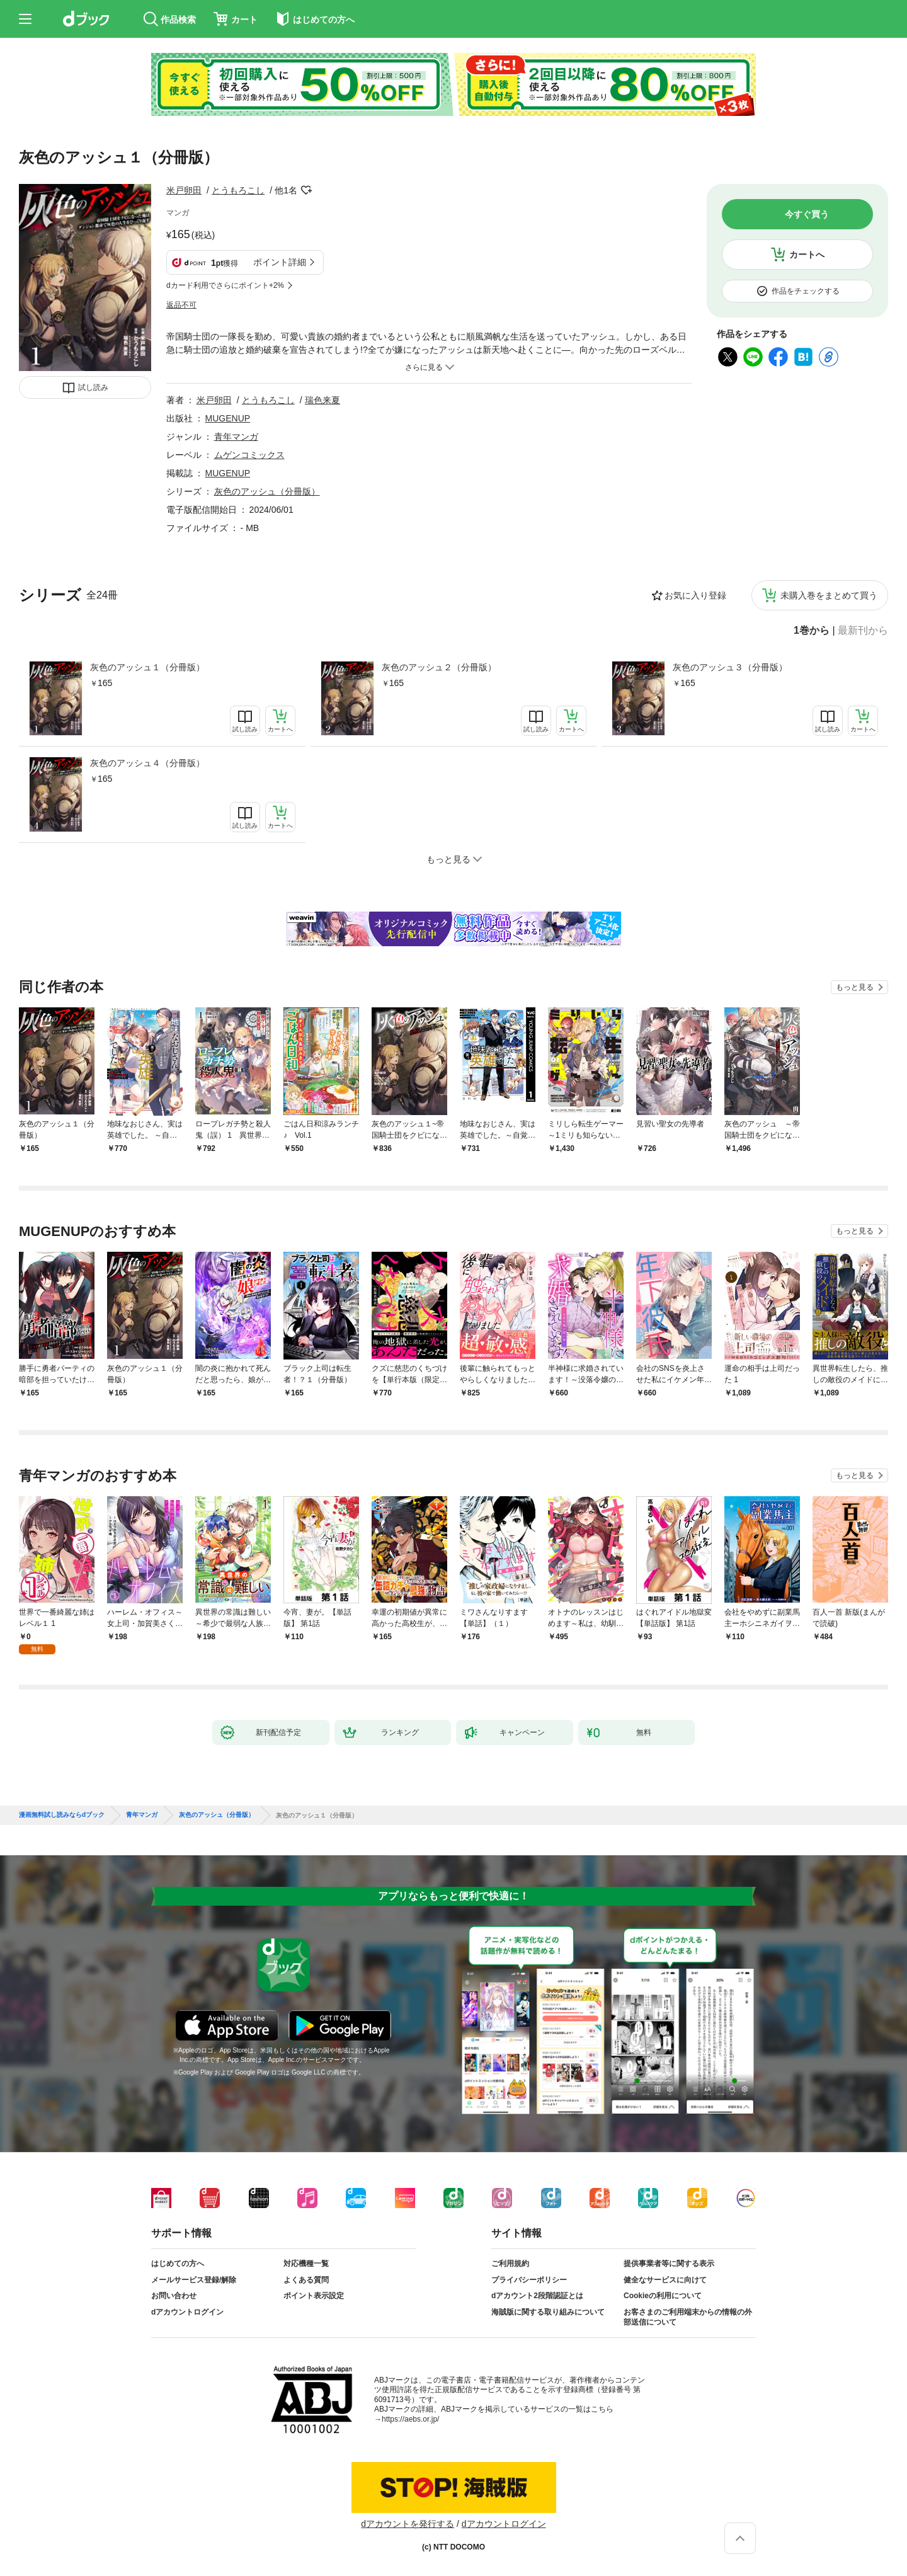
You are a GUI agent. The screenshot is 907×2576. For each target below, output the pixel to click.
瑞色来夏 (322, 400)
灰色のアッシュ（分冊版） (267, 491)
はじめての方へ (177, 2263)
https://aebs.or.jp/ (410, 2419)
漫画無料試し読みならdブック (62, 1815)
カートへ (806, 254)
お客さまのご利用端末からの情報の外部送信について (688, 2317)
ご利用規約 (510, 2263)
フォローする (306, 190)
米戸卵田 (184, 190)
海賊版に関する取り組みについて (548, 2312)
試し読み (93, 387)
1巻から (812, 631)
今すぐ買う (807, 214)
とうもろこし (238, 190)
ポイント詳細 (279, 262)
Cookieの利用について (663, 2295)
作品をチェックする (806, 291)
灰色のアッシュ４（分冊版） (147, 763)
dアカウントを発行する (407, 2524)
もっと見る (855, 987)
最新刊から (863, 631)
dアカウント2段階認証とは (537, 2295)
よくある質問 (306, 2279)
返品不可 (181, 305)
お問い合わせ (174, 2295)
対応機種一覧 (306, 2263)
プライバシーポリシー (529, 2279)
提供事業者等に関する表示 (669, 2263)
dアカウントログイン (187, 2312)
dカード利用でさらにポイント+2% (225, 285)
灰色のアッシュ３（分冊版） (730, 667)
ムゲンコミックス (249, 455)
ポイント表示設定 (313, 2295)
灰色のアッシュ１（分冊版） (147, 667)
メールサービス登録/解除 (193, 2279)
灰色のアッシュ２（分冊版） (439, 667)
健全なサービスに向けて (665, 2279)
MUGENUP (228, 418)
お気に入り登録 (695, 595)
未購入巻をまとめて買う (828, 595)
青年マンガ (236, 437)
